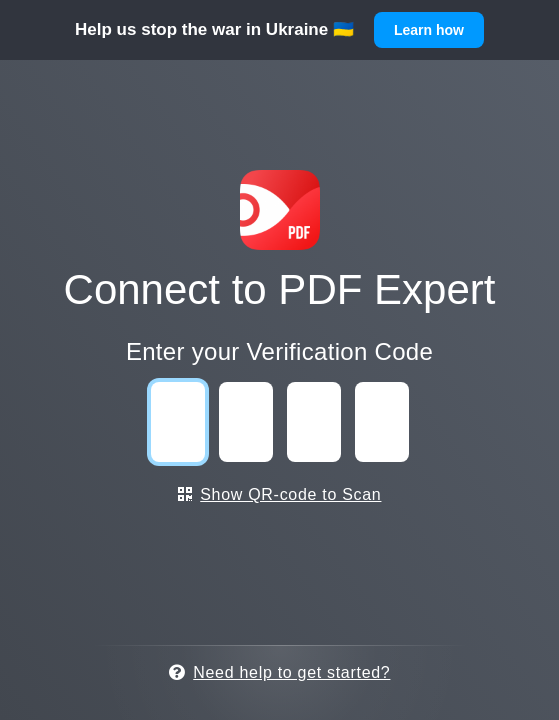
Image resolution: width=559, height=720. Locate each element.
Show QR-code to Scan (280, 494)
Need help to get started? (280, 672)
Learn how (429, 30)
